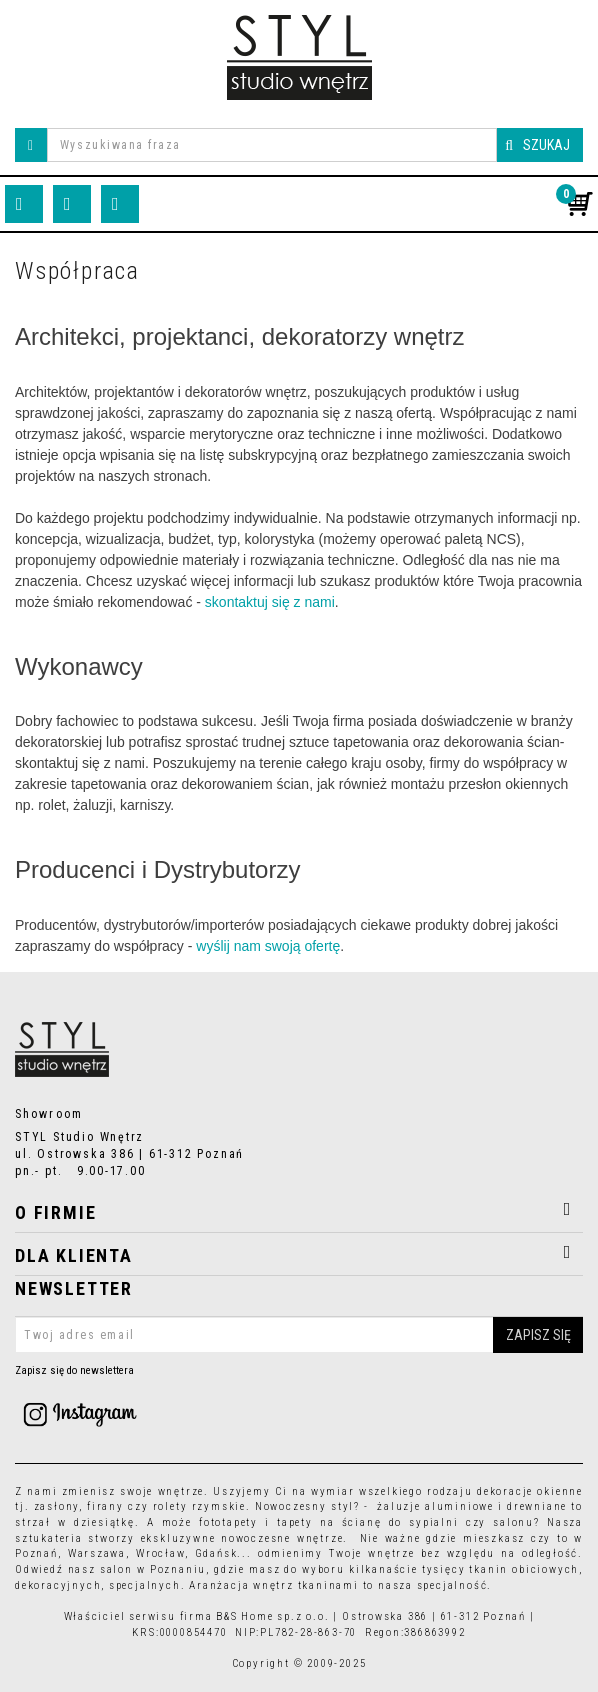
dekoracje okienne (530, 1491)
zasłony (57, 1506)
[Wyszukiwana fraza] (272, 145)
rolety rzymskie (199, 1506)
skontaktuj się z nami (270, 602)
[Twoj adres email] (299, 1335)
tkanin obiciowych (524, 1569)
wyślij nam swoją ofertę (268, 946)
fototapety (228, 1522)
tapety (295, 1522)
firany (105, 1506)
